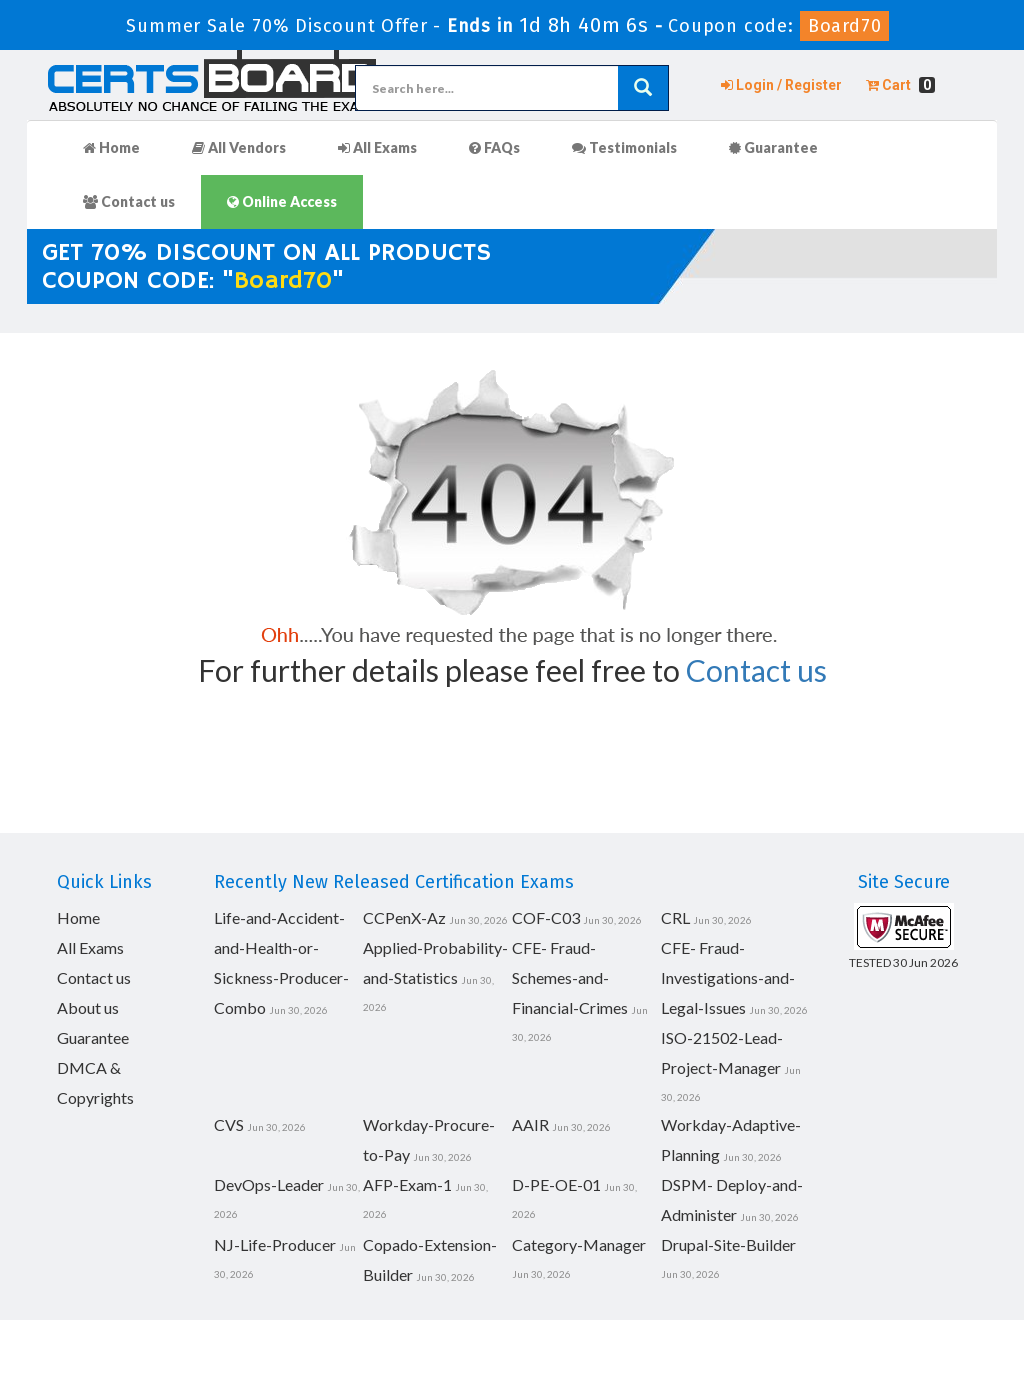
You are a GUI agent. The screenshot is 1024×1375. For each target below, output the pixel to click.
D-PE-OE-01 (556, 1184)
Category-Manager (579, 1244)
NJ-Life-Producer (275, 1244)
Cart (900, 85)
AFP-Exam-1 (407, 1184)
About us (88, 1007)
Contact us (129, 201)
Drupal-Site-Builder (728, 1244)
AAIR (530, 1124)
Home (111, 147)
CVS (229, 1124)
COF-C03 (546, 917)
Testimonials (624, 147)
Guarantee (773, 147)
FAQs (494, 147)
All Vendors (239, 147)
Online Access (282, 201)
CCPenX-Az (404, 917)
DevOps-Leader (269, 1184)
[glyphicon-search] (643, 88)
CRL (675, 917)
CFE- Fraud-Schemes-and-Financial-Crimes (570, 977)
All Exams (377, 147)
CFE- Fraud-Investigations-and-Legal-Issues (728, 977)
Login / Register (781, 85)
